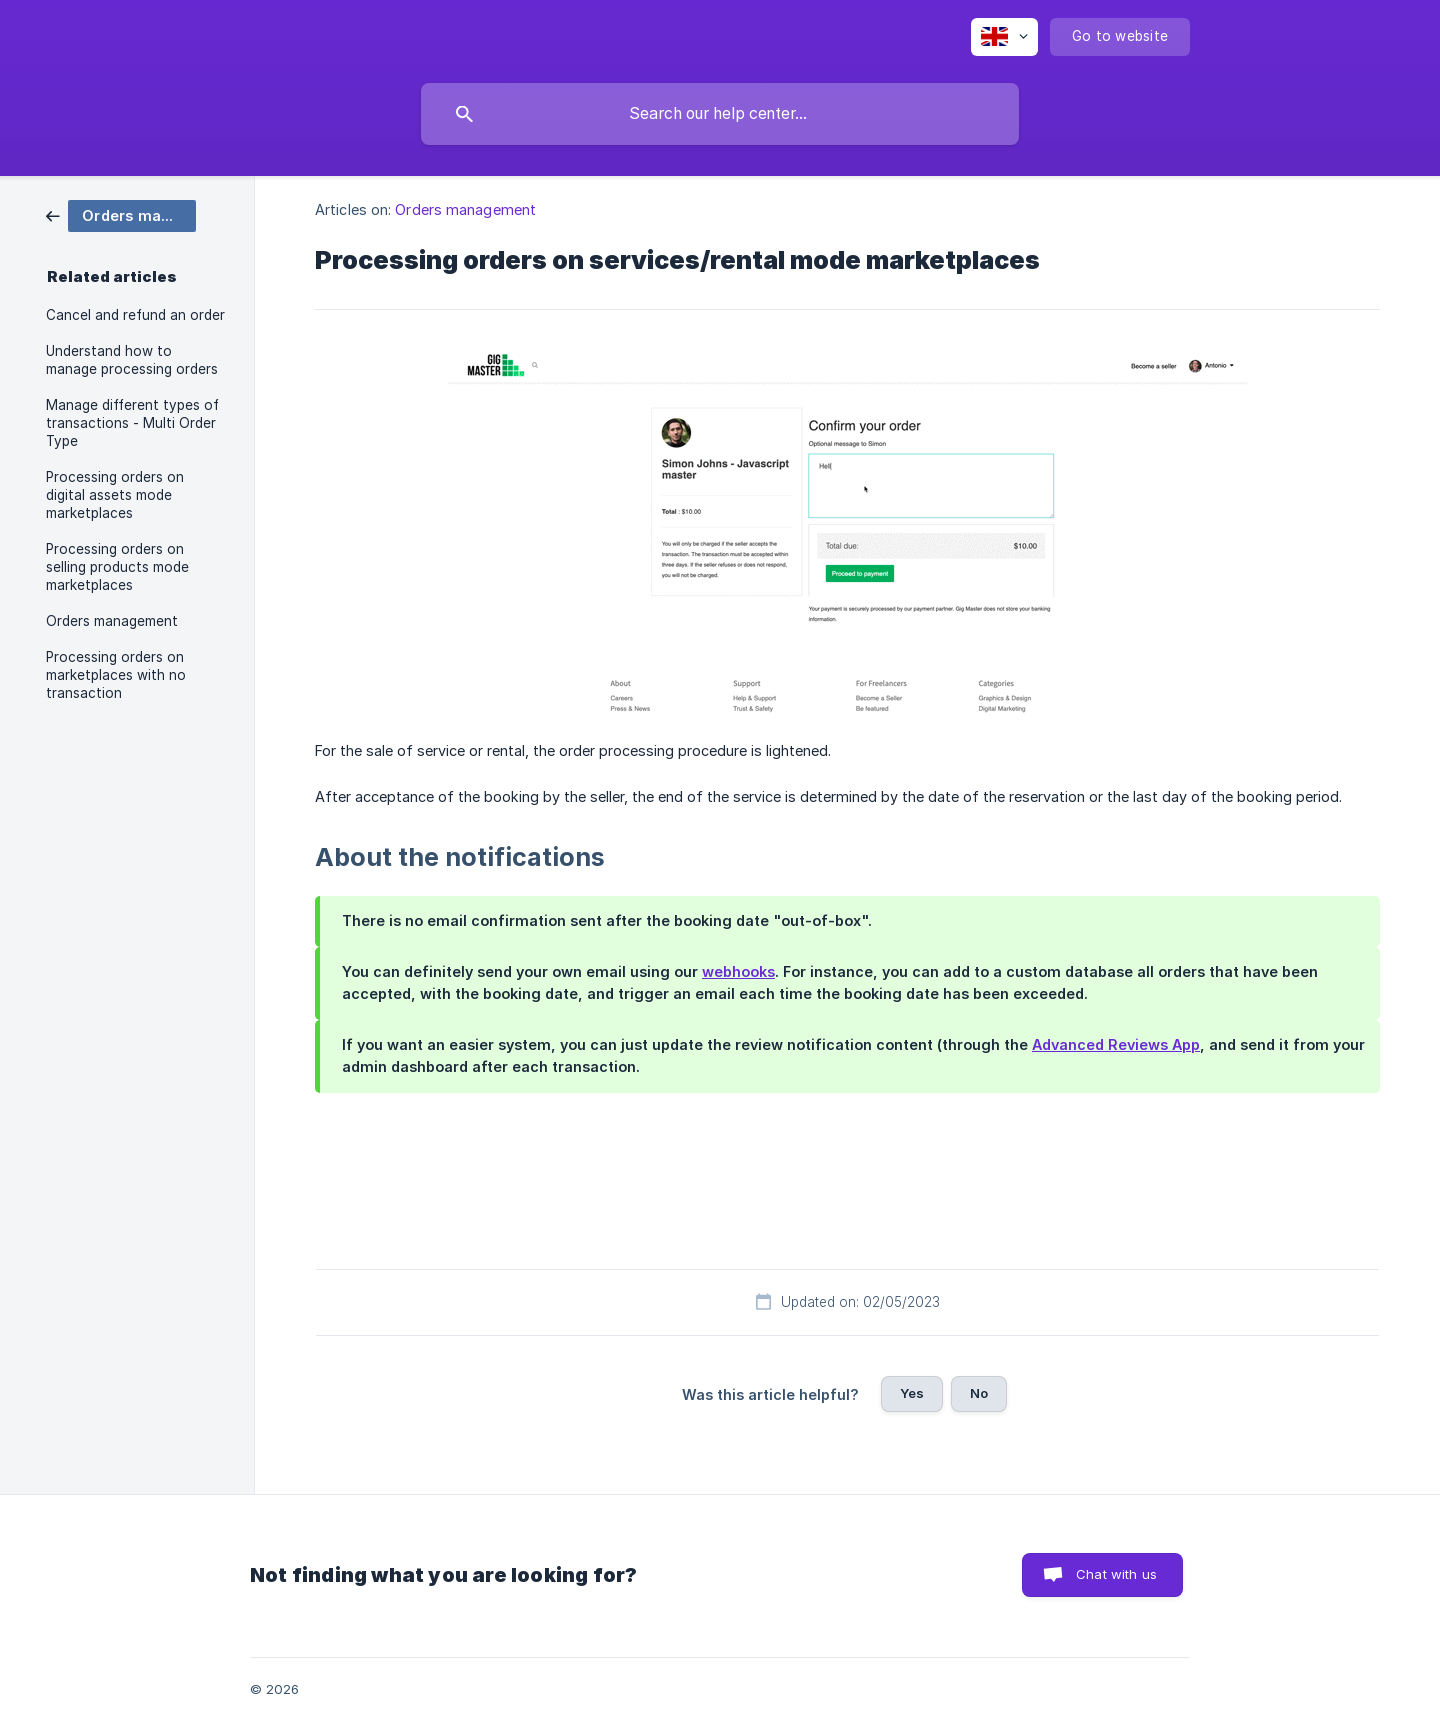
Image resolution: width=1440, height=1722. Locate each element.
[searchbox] (720, 114)
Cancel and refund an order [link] (135, 315)
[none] (1004, 37)
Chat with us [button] (1116, 1574)
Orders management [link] (112, 621)
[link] (121, 214)
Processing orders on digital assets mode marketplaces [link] (115, 495)
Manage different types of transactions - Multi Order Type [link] (132, 423)
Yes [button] (912, 1393)
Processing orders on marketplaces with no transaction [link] (116, 675)
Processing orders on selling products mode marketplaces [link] (117, 567)
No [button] (979, 1393)
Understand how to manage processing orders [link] (132, 360)
